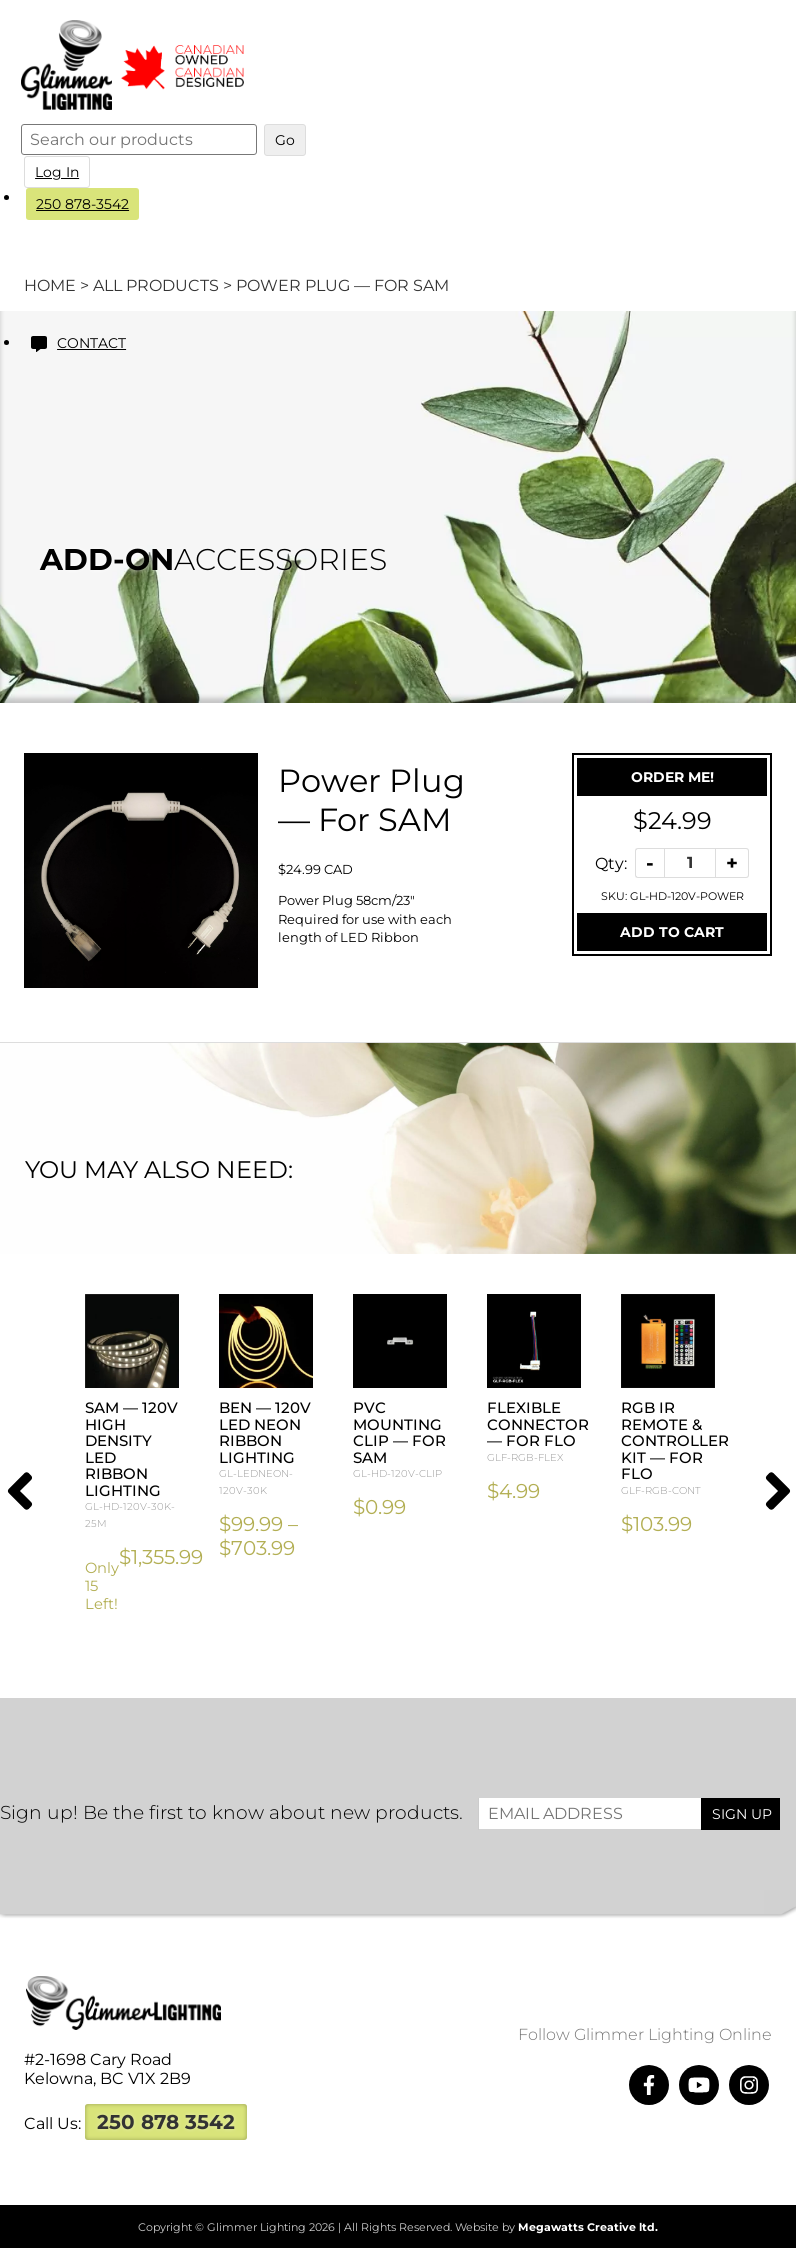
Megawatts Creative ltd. (588, 2227)
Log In (61, 172)
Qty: (611, 862)
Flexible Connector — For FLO (538, 1432)
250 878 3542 (166, 2122)
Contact (95, 343)
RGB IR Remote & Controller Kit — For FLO (675, 1448)
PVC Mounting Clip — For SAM (400, 1440)
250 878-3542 (86, 204)
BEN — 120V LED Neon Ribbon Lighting (266, 1448)
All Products (156, 285)
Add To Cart (672, 932)
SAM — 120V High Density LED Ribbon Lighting (132, 1465)
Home (50, 285)
